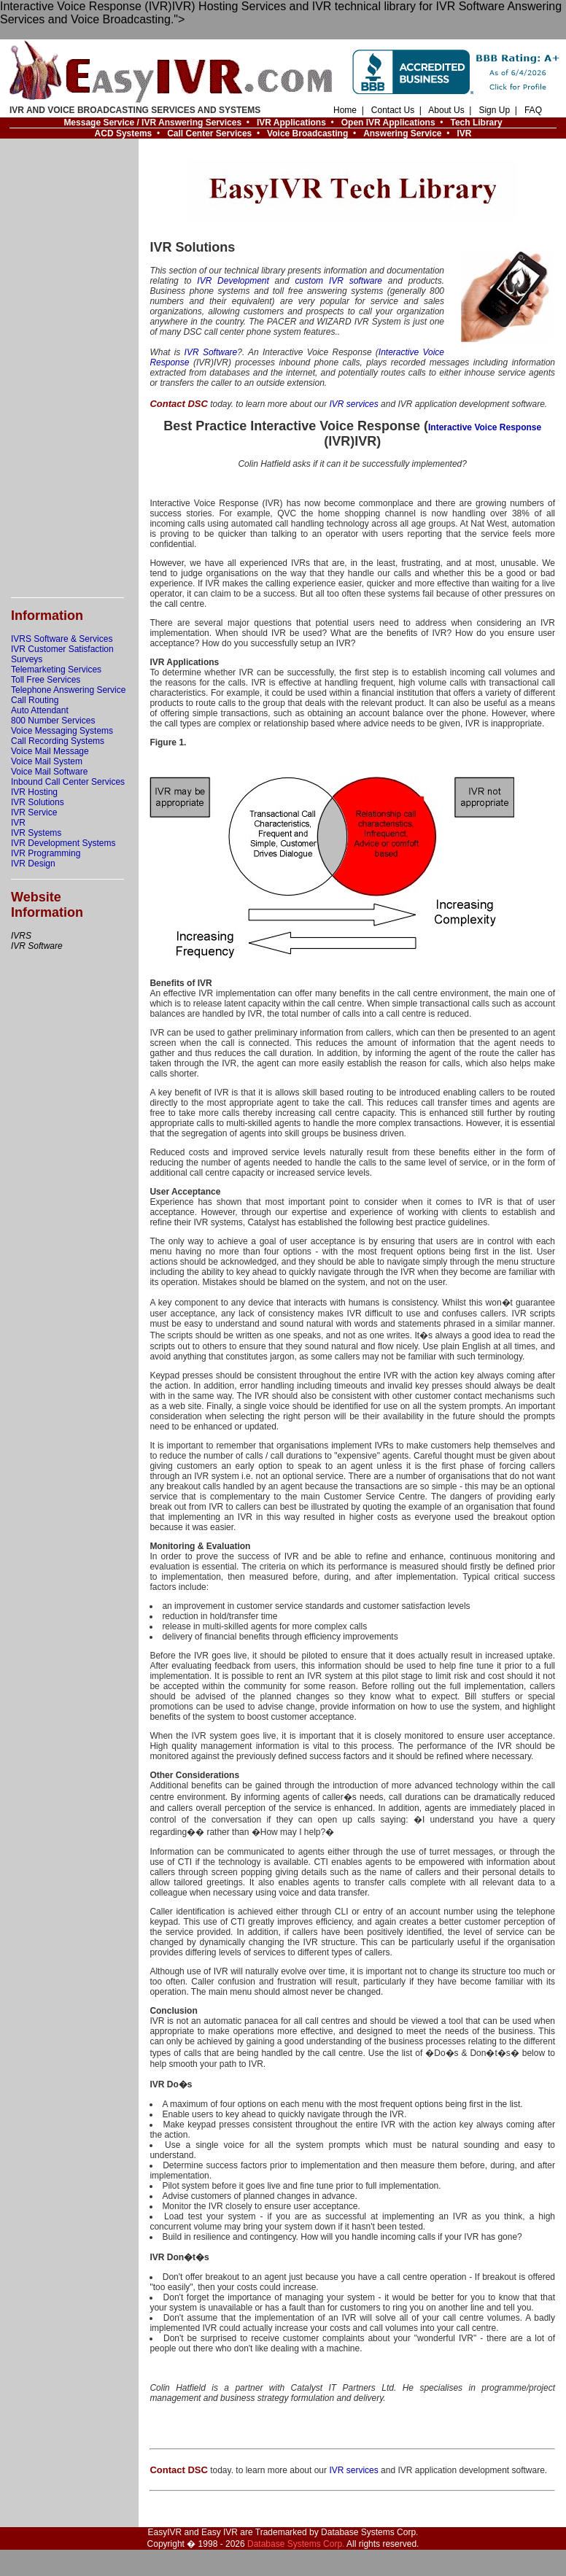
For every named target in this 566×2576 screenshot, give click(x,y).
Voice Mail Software (49, 772)
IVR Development (233, 281)
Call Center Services (209, 133)
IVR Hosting (34, 792)
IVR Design (33, 863)
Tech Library (477, 122)
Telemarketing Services (56, 669)
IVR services (353, 404)
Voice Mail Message (50, 751)
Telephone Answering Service (68, 690)
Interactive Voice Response (484, 427)
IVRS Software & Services (61, 639)
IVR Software (211, 352)
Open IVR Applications (388, 122)
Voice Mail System (46, 761)
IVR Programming (45, 853)
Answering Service (402, 133)
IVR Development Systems (63, 843)
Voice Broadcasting (307, 133)
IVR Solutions (37, 802)
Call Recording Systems (57, 741)
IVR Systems (36, 833)
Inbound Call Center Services (68, 782)
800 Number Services (53, 720)
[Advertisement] (69, 368)
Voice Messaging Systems (62, 731)
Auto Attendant (40, 710)
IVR (464, 133)
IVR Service (34, 812)
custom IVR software (338, 281)
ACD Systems (123, 133)
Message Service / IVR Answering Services (152, 122)
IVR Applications (291, 122)
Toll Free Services (45, 680)
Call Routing (34, 700)
